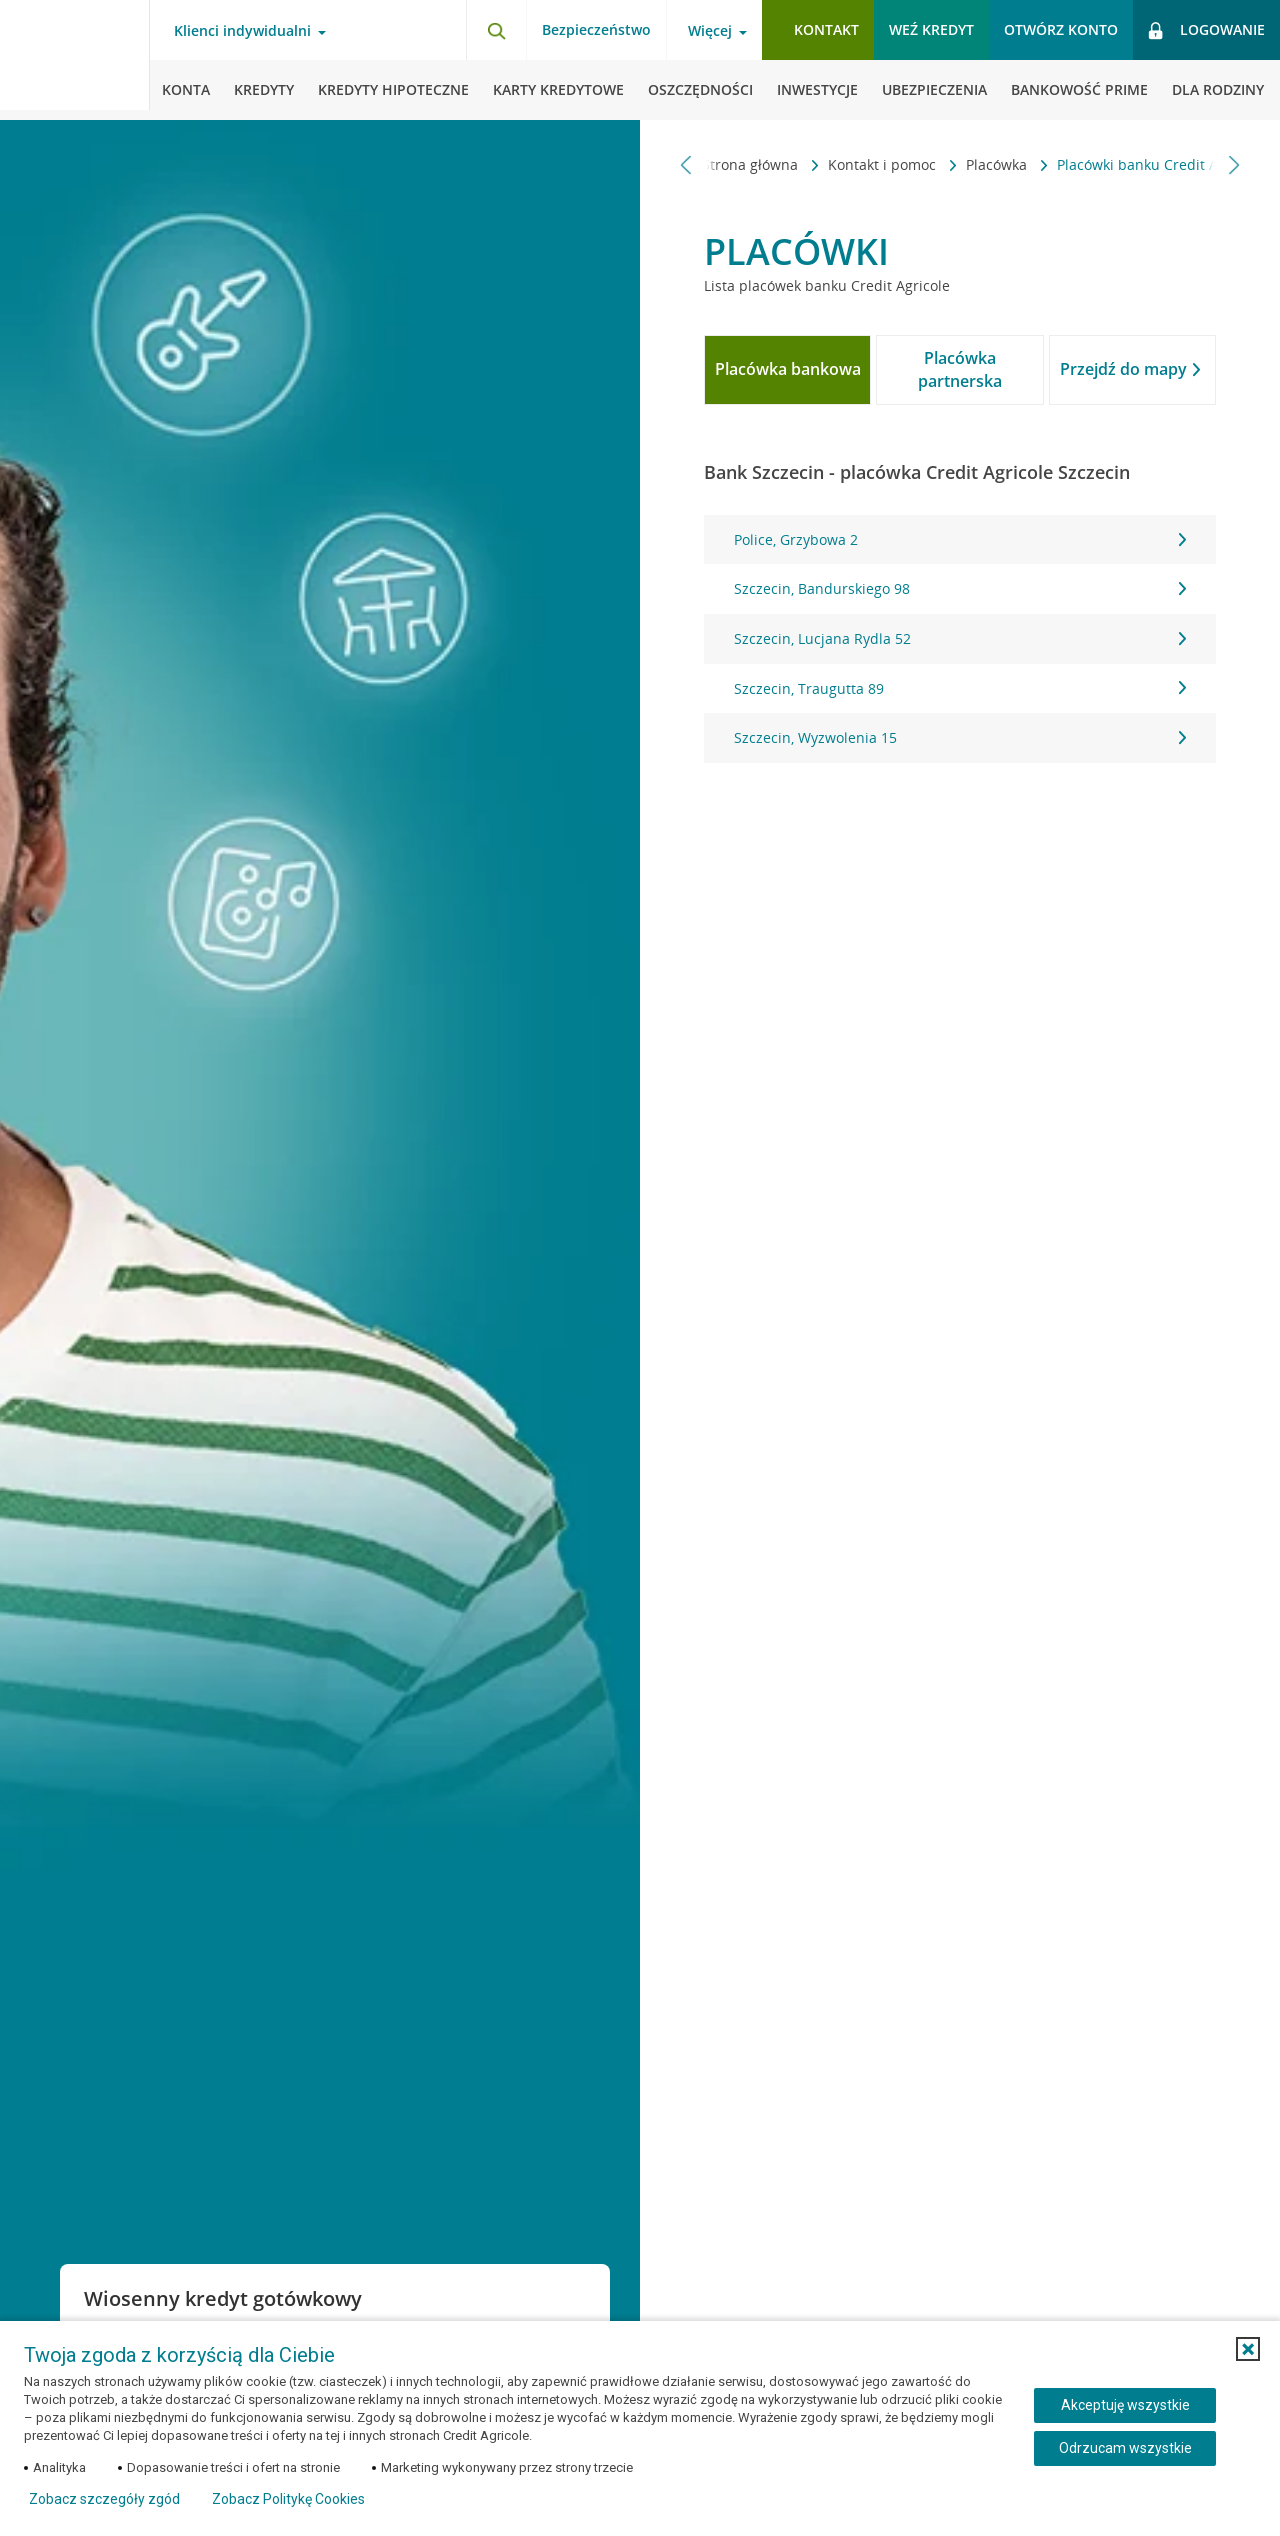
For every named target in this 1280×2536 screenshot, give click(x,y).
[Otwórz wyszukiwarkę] (496, 30)
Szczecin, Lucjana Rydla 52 (960, 638)
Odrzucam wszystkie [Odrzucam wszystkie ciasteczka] (1125, 2448)
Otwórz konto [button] (1061, 29)
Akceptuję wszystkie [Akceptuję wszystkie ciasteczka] (1125, 2405)
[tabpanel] (960, 639)
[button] (1248, 2349)
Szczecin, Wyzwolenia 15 (960, 737)
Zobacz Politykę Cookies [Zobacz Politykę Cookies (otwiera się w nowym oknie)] (288, 2499)
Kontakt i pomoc (839, 164)
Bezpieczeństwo (596, 29)
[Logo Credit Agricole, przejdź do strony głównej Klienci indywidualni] (75, 60)
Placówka (953, 164)
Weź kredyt (931, 29)
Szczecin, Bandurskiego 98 (960, 588)
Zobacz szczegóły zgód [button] (104, 2499)
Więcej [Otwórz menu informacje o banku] (710, 31)
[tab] (787, 370)
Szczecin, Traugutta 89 (960, 688)
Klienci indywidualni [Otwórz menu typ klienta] (242, 31)
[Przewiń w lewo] (686, 164)
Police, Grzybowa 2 (960, 539)
